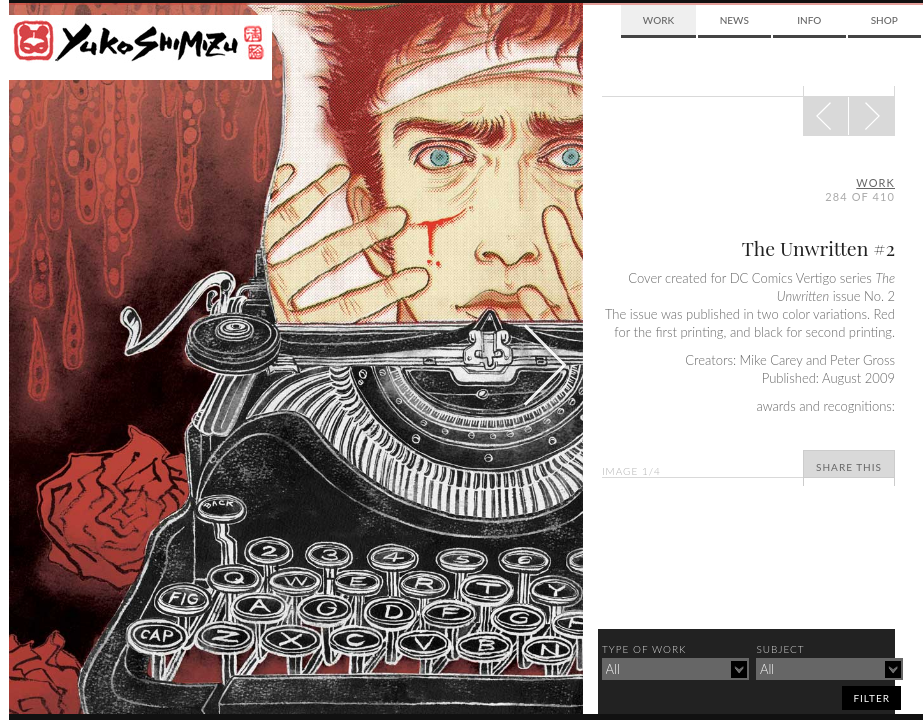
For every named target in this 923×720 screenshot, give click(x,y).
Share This (849, 467)
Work (658, 20)
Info (809, 20)
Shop (884, 20)
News (734, 20)
